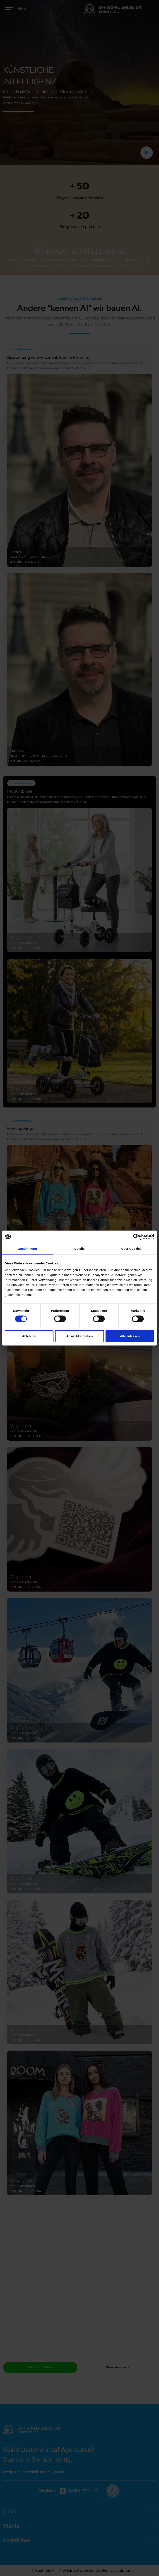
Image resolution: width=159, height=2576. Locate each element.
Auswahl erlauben (79, 1336)
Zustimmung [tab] (27, 1248)
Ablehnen (29, 1336)
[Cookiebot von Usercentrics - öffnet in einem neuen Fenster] (136, 1237)
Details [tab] (79, 1248)
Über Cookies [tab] (131, 1248)
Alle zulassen (130, 1336)
